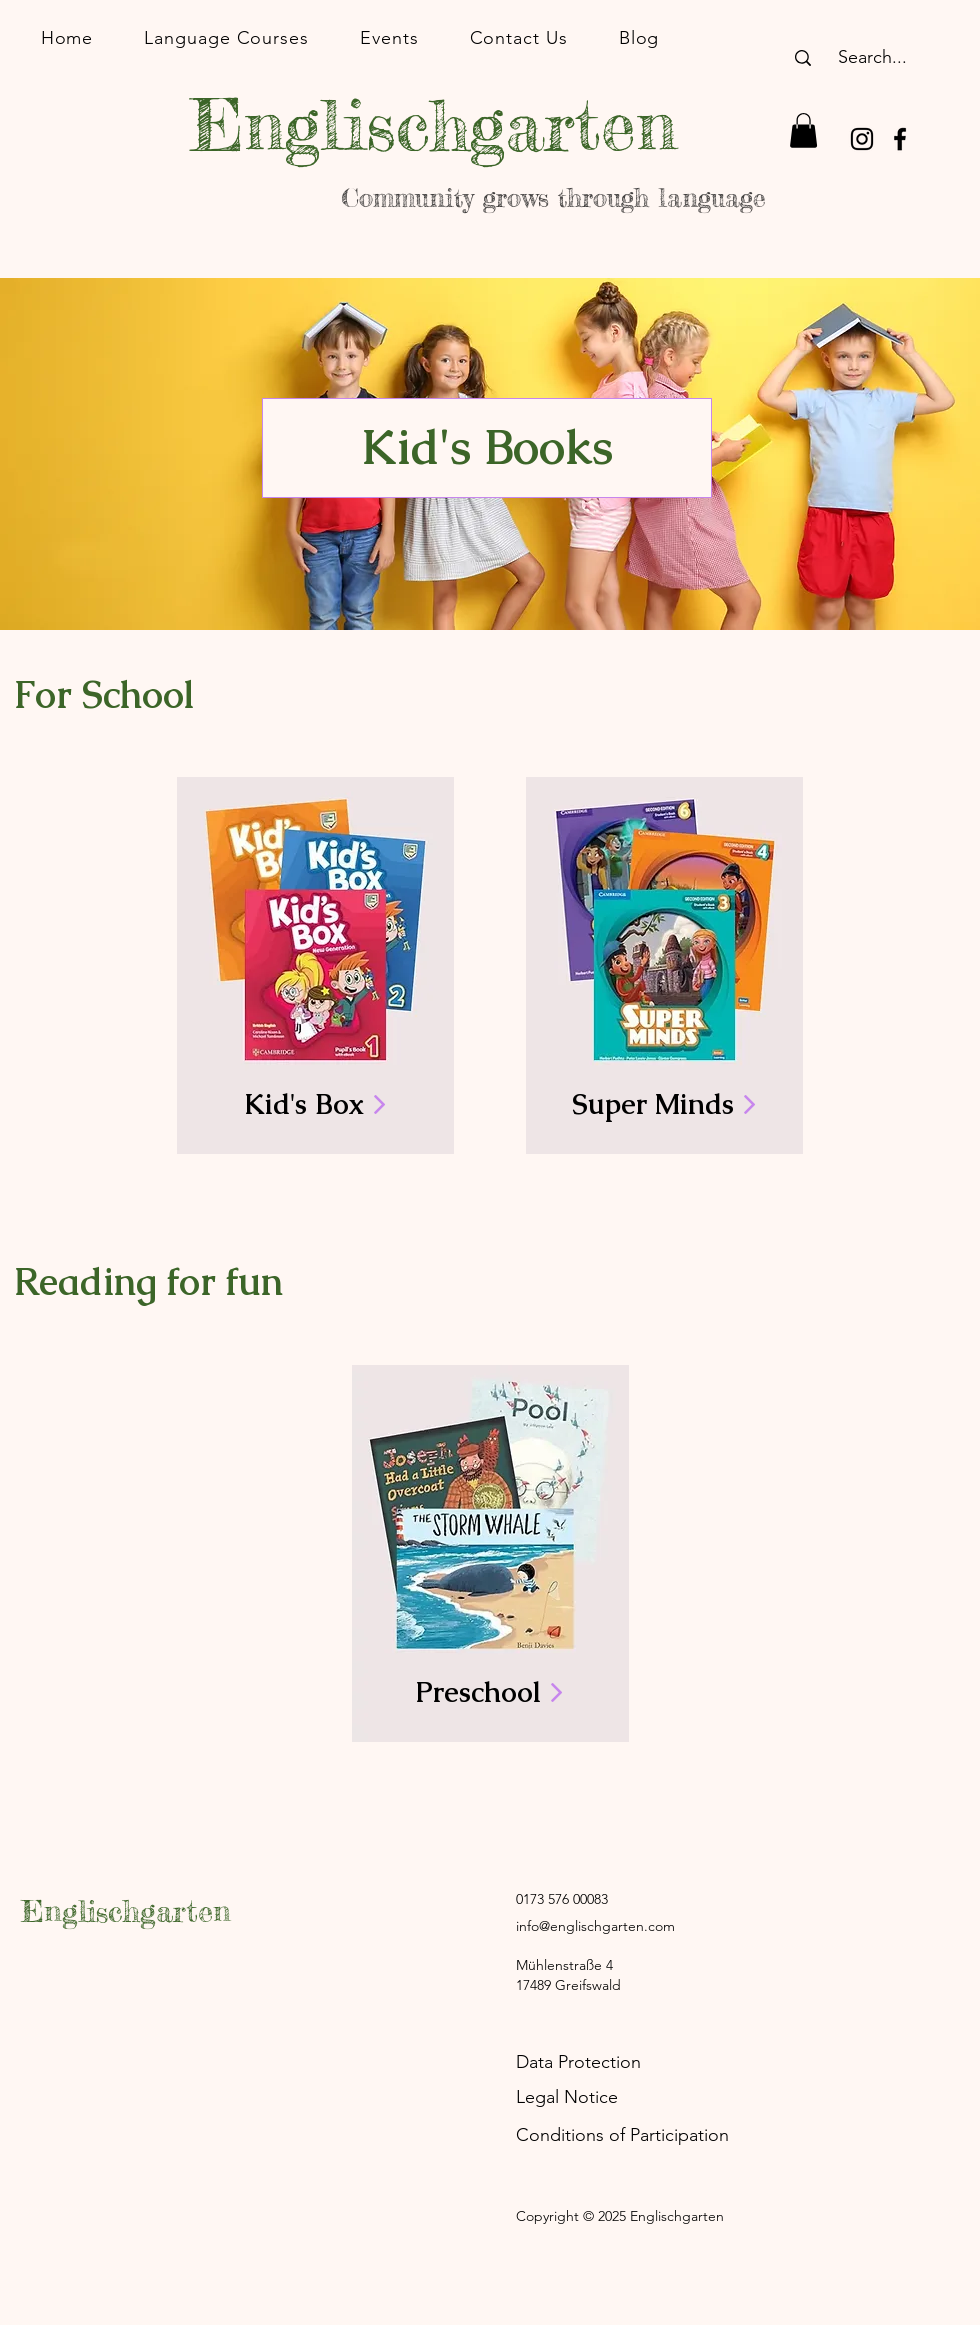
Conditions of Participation (622, 2135)
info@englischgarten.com (595, 1926)
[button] (803, 130)
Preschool (489, 1692)
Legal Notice (567, 2097)
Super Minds (664, 1104)
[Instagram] (862, 139)
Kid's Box (315, 1104)
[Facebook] (900, 139)
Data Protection (578, 2062)
